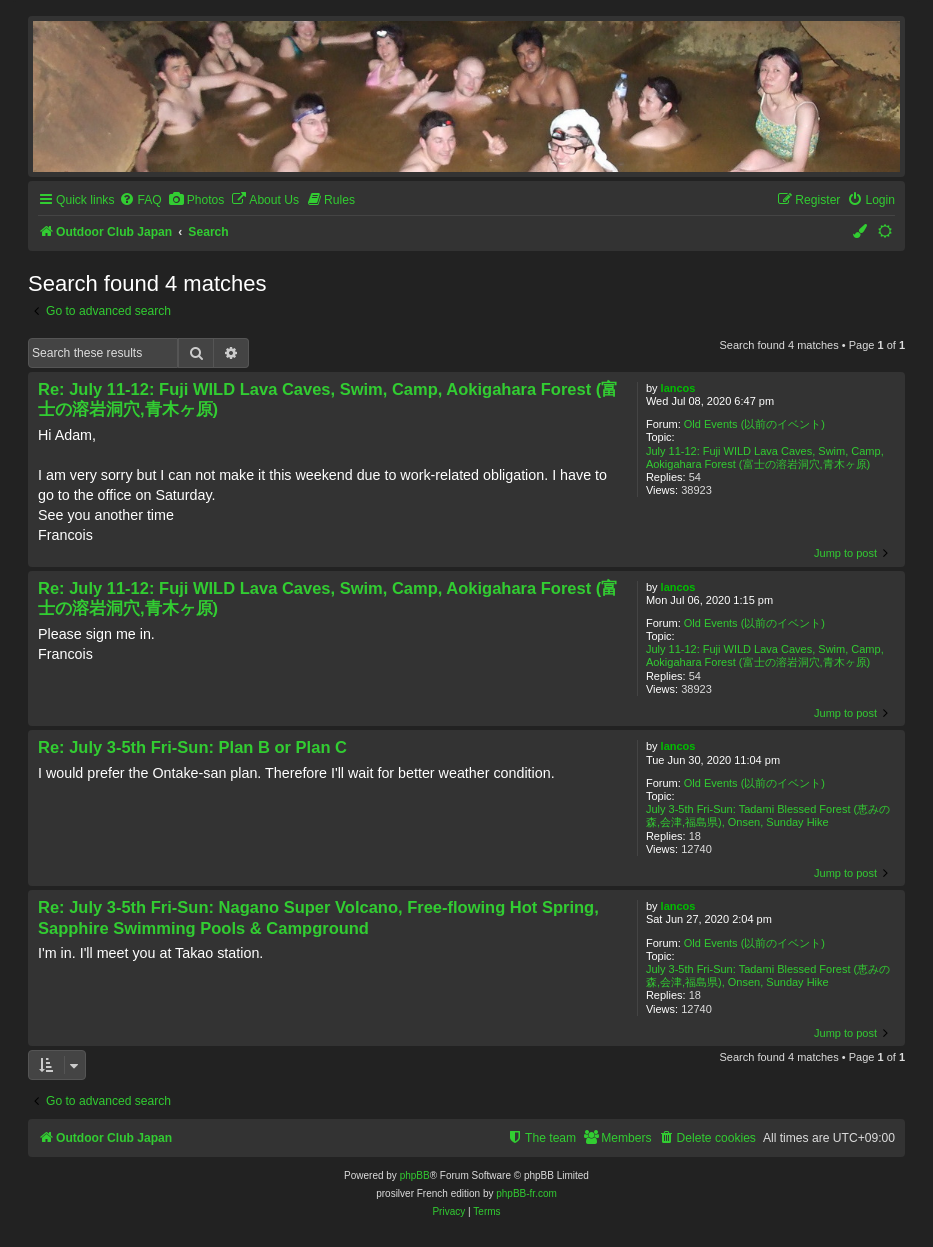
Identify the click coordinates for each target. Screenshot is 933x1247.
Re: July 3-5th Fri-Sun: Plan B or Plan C (192, 747)
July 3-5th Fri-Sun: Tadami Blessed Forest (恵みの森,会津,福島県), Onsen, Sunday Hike (768, 815)
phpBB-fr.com (526, 1193)
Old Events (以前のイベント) (754, 424)
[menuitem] (140, 200)
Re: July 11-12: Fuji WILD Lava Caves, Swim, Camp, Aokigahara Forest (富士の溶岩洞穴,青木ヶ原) (328, 399)
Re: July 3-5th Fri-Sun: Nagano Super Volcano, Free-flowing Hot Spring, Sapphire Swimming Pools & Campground (318, 917)
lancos (678, 388)
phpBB (415, 1175)
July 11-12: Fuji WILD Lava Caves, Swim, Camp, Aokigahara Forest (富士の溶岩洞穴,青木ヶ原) (765, 457)
